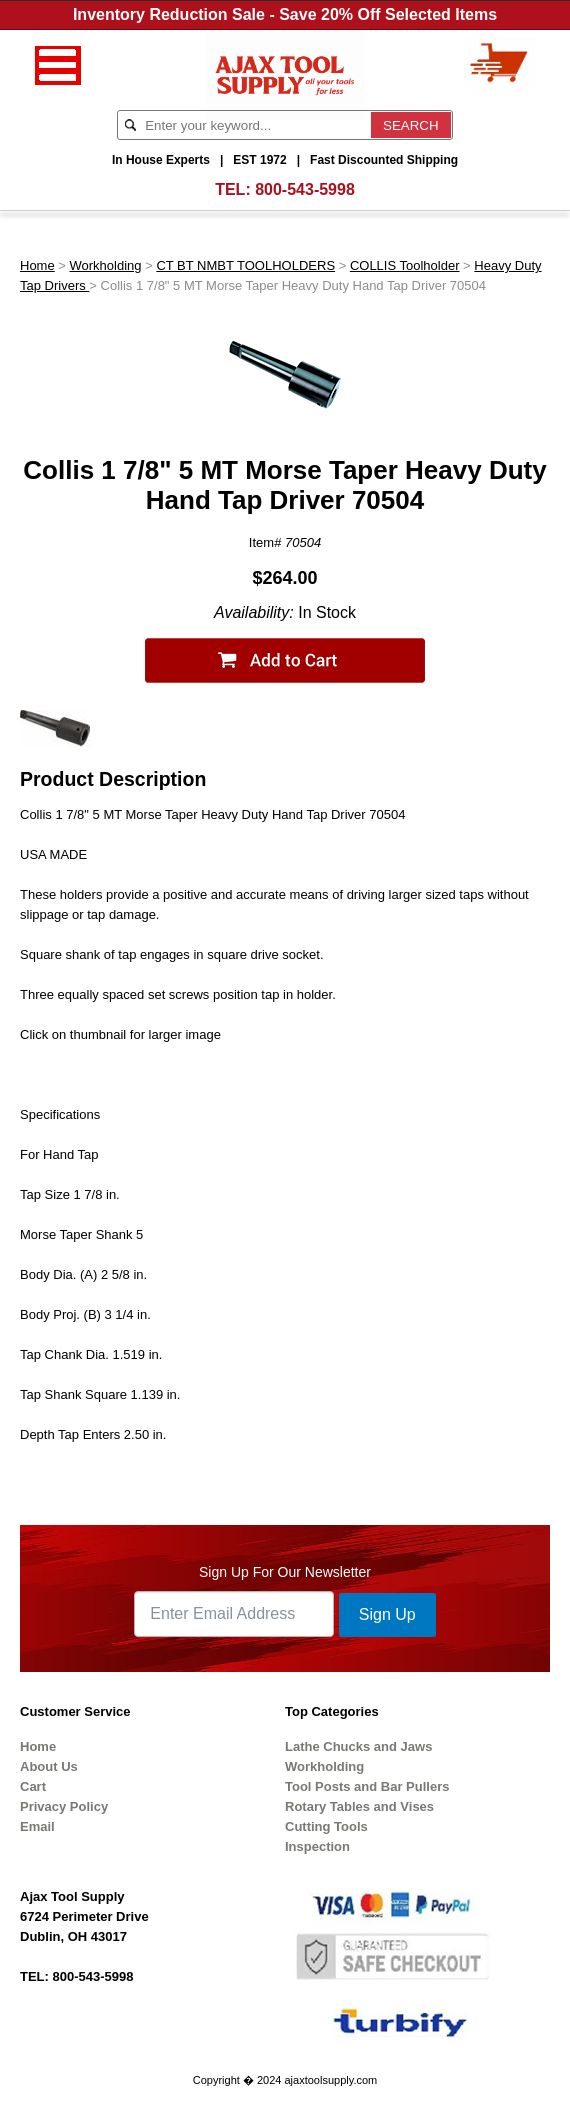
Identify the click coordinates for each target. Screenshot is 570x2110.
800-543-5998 (305, 189)
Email (37, 1826)
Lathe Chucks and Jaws (358, 1746)
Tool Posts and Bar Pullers (367, 1786)
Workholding (106, 265)
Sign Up (387, 1614)
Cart (33, 1786)
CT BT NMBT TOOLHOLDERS (245, 265)
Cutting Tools (326, 1826)
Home (37, 265)
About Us (49, 1766)
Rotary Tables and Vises (359, 1806)
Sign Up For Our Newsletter (285, 1572)
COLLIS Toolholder (405, 265)
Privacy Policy (64, 1806)
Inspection (317, 1846)
